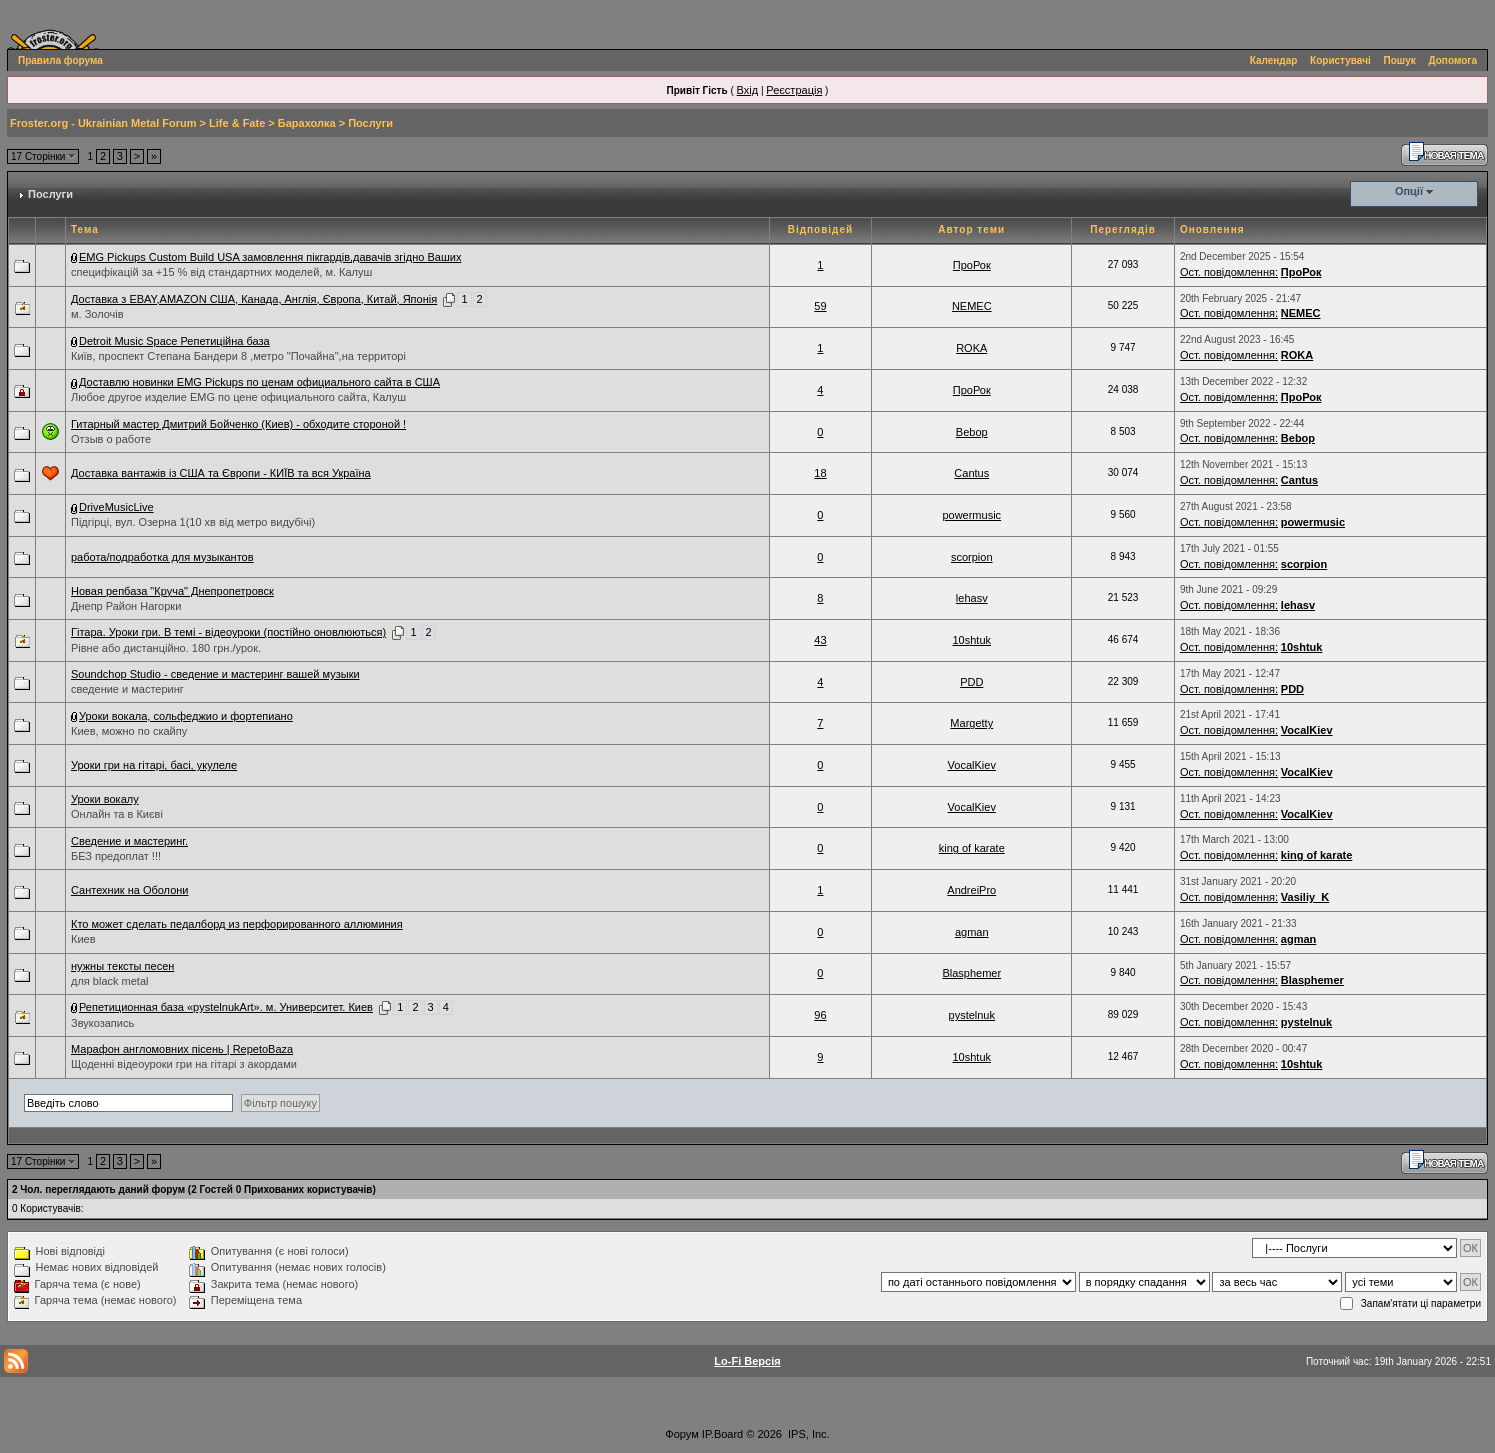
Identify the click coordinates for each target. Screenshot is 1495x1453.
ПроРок (972, 265)
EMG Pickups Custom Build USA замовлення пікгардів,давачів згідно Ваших (270, 257)
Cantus (971, 473)
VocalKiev (1307, 730)
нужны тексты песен (122, 966)
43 (820, 640)
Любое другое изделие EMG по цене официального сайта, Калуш (238, 397)
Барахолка (307, 123)
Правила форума (60, 60)
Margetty (971, 723)
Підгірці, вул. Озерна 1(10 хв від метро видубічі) (193, 522)
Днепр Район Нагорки (126, 606)
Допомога (1453, 60)
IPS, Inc (807, 1434)
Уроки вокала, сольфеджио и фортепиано (186, 716)
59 (820, 306)
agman (972, 932)
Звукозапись (102, 1023)
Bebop (972, 432)
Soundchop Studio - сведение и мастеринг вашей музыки (215, 674)
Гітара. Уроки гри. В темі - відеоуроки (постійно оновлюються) (228, 632)
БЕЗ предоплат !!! (116, 856)
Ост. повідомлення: (1229, 272)
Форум (681, 1434)
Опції (1409, 191)
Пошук (1400, 60)
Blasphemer (971, 973)
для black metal (109, 981)
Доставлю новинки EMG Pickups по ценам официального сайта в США (259, 382)
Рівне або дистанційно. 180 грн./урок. (166, 648)
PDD (971, 682)
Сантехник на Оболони (130, 890)
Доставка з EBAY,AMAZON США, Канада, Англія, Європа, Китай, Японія (254, 299)
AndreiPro (971, 890)
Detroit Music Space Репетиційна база (174, 341)
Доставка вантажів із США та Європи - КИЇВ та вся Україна (221, 473)
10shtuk (971, 640)
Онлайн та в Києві (117, 814)
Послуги (370, 123)
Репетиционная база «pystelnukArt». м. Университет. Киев (226, 1007)
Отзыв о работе (111, 439)
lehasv (972, 598)
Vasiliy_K (1305, 897)
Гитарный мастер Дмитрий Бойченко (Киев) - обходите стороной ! (238, 424)
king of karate (972, 848)
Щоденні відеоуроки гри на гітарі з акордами (184, 1064)
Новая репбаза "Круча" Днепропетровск (172, 591)
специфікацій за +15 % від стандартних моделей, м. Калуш (221, 272)
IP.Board (722, 1434)
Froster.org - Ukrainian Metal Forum (103, 123)
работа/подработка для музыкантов (162, 557)
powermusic (971, 515)
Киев (83, 939)
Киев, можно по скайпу (129, 731)
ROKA (971, 348)
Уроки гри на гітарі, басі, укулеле (154, 765)
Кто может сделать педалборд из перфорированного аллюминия (237, 924)
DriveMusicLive (116, 507)
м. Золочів (97, 314)
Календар (1274, 60)
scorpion (972, 557)
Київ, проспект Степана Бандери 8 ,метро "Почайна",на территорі (238, 356)
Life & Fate (237, 123)
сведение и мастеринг (127, 689)
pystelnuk (972, 1015)
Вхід (748, 90)
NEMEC (972, 306)
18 (820, 473)
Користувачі (1340, 60)
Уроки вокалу (105, 799)
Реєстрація (794, 90)
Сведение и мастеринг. (129, 841)
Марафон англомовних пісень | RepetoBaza (182, 1049)
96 (820, 1015)
